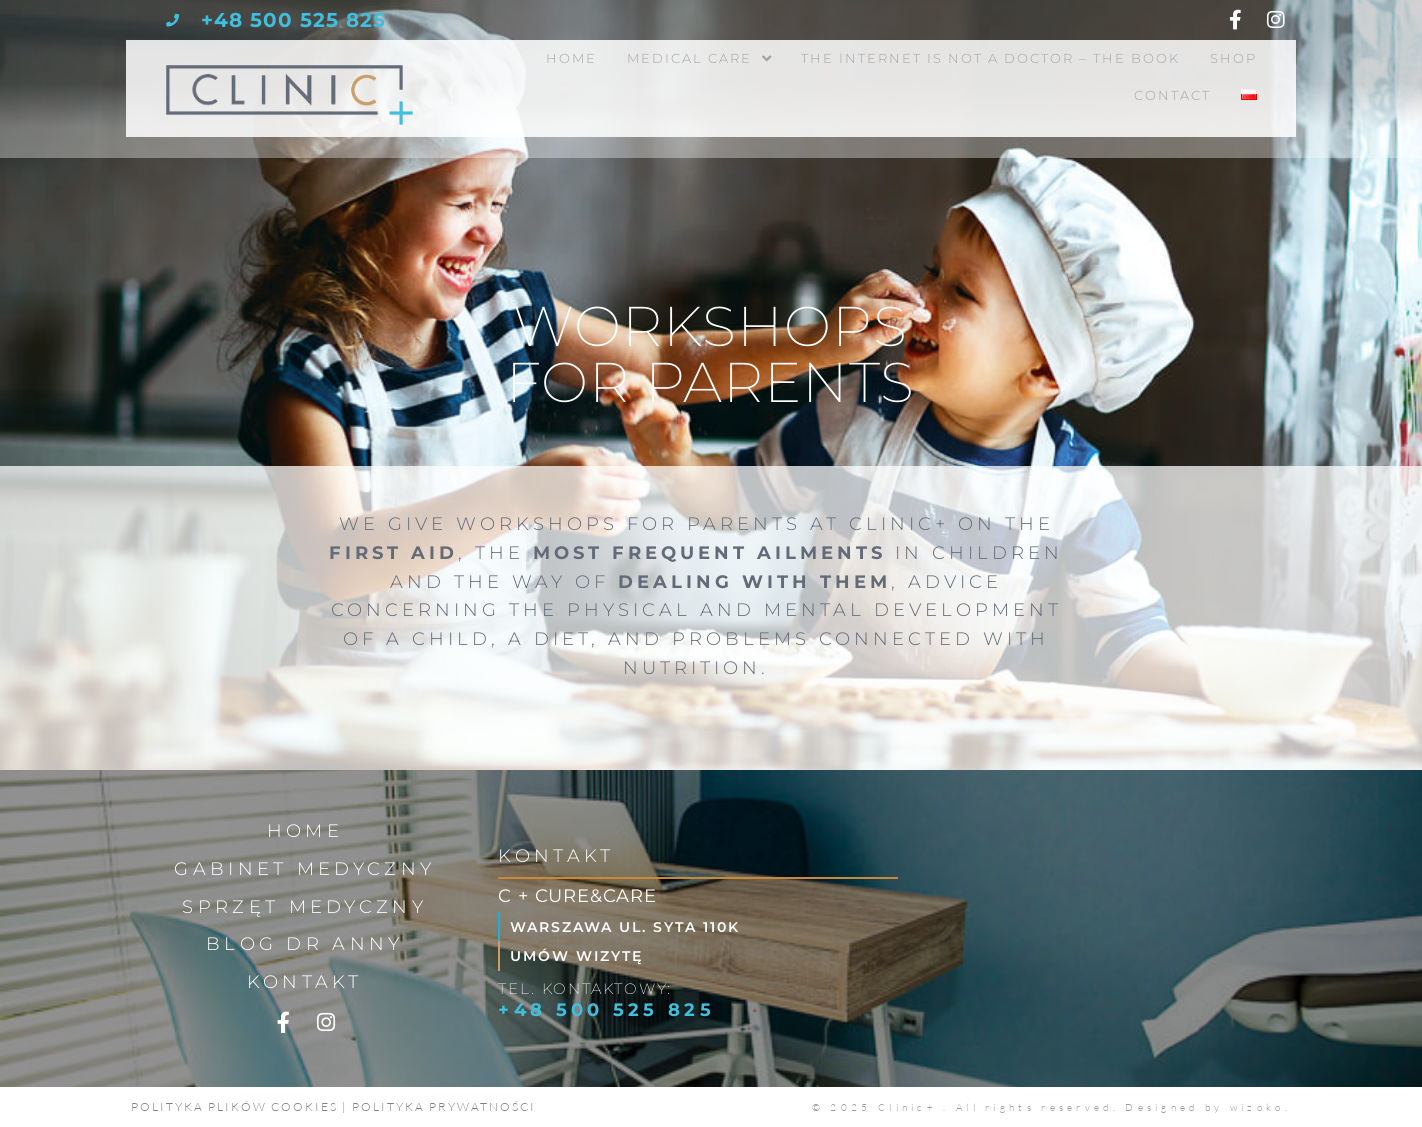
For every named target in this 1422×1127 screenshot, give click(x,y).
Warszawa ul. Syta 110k (633, 926)
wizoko (1257, 1107)
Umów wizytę (581, 955)
